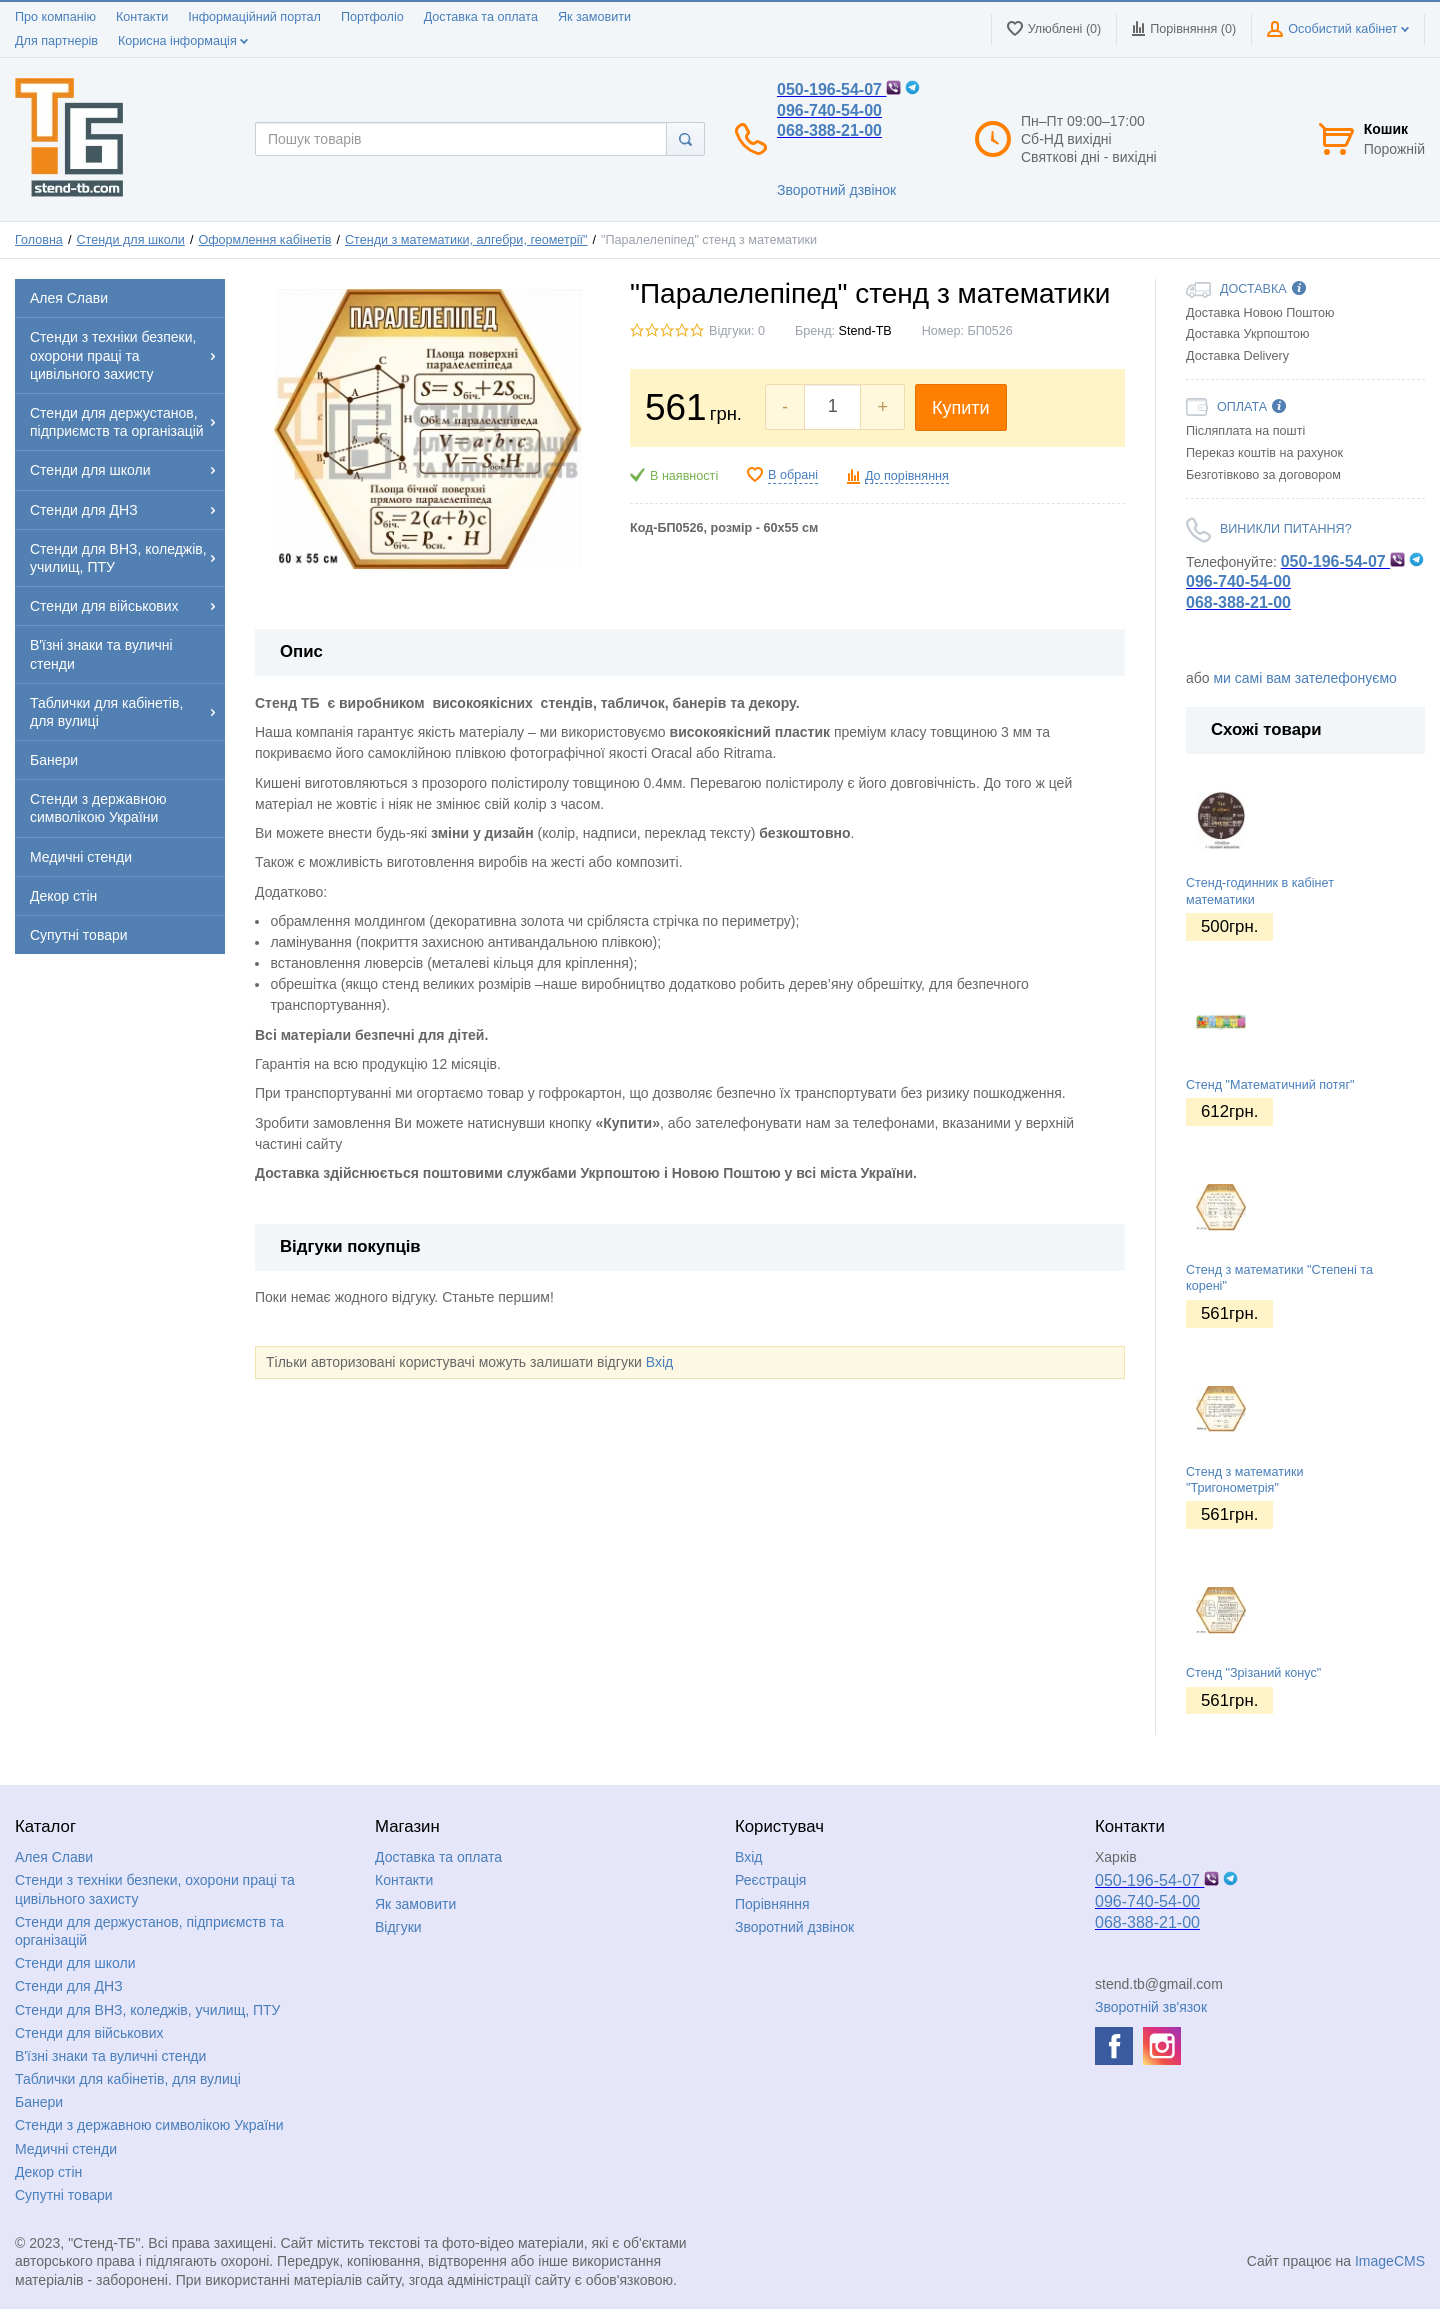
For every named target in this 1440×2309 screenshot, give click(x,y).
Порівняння (772, 1904)
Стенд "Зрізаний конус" (1253, 1673)
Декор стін (48, 2172)
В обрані (793, 475)
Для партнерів (56, 41)
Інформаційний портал (254, 17)
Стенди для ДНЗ (69, 1986)
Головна (39, 240)
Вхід (659, 1362)
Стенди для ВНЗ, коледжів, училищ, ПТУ (147, 2010)
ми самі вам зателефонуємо (1304, 678)
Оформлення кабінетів (264, 240)
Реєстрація (770, 1880)
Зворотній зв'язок (1151, 2007)
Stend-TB (865, 331)
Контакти (142, 17)
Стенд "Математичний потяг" (1270, 1085)
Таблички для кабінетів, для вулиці (128, 2079)
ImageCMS (1390, 2261)
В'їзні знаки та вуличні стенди (110, 2056)
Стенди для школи (130, 240)
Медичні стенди (66, 2149)
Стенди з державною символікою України (149, 2125)
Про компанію (55, 17)
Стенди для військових (89, 2033)
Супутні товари (64, 2195)
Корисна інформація (183, 41)
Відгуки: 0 (737, 331)
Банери (39, 2102)
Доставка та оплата (481, 17)
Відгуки (398, 1927)
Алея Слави (54, 1857)
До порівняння (907, 476)
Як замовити (594, 17)
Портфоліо (372, 17)
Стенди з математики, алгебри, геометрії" (466, 240)
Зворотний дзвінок (836, 190)
